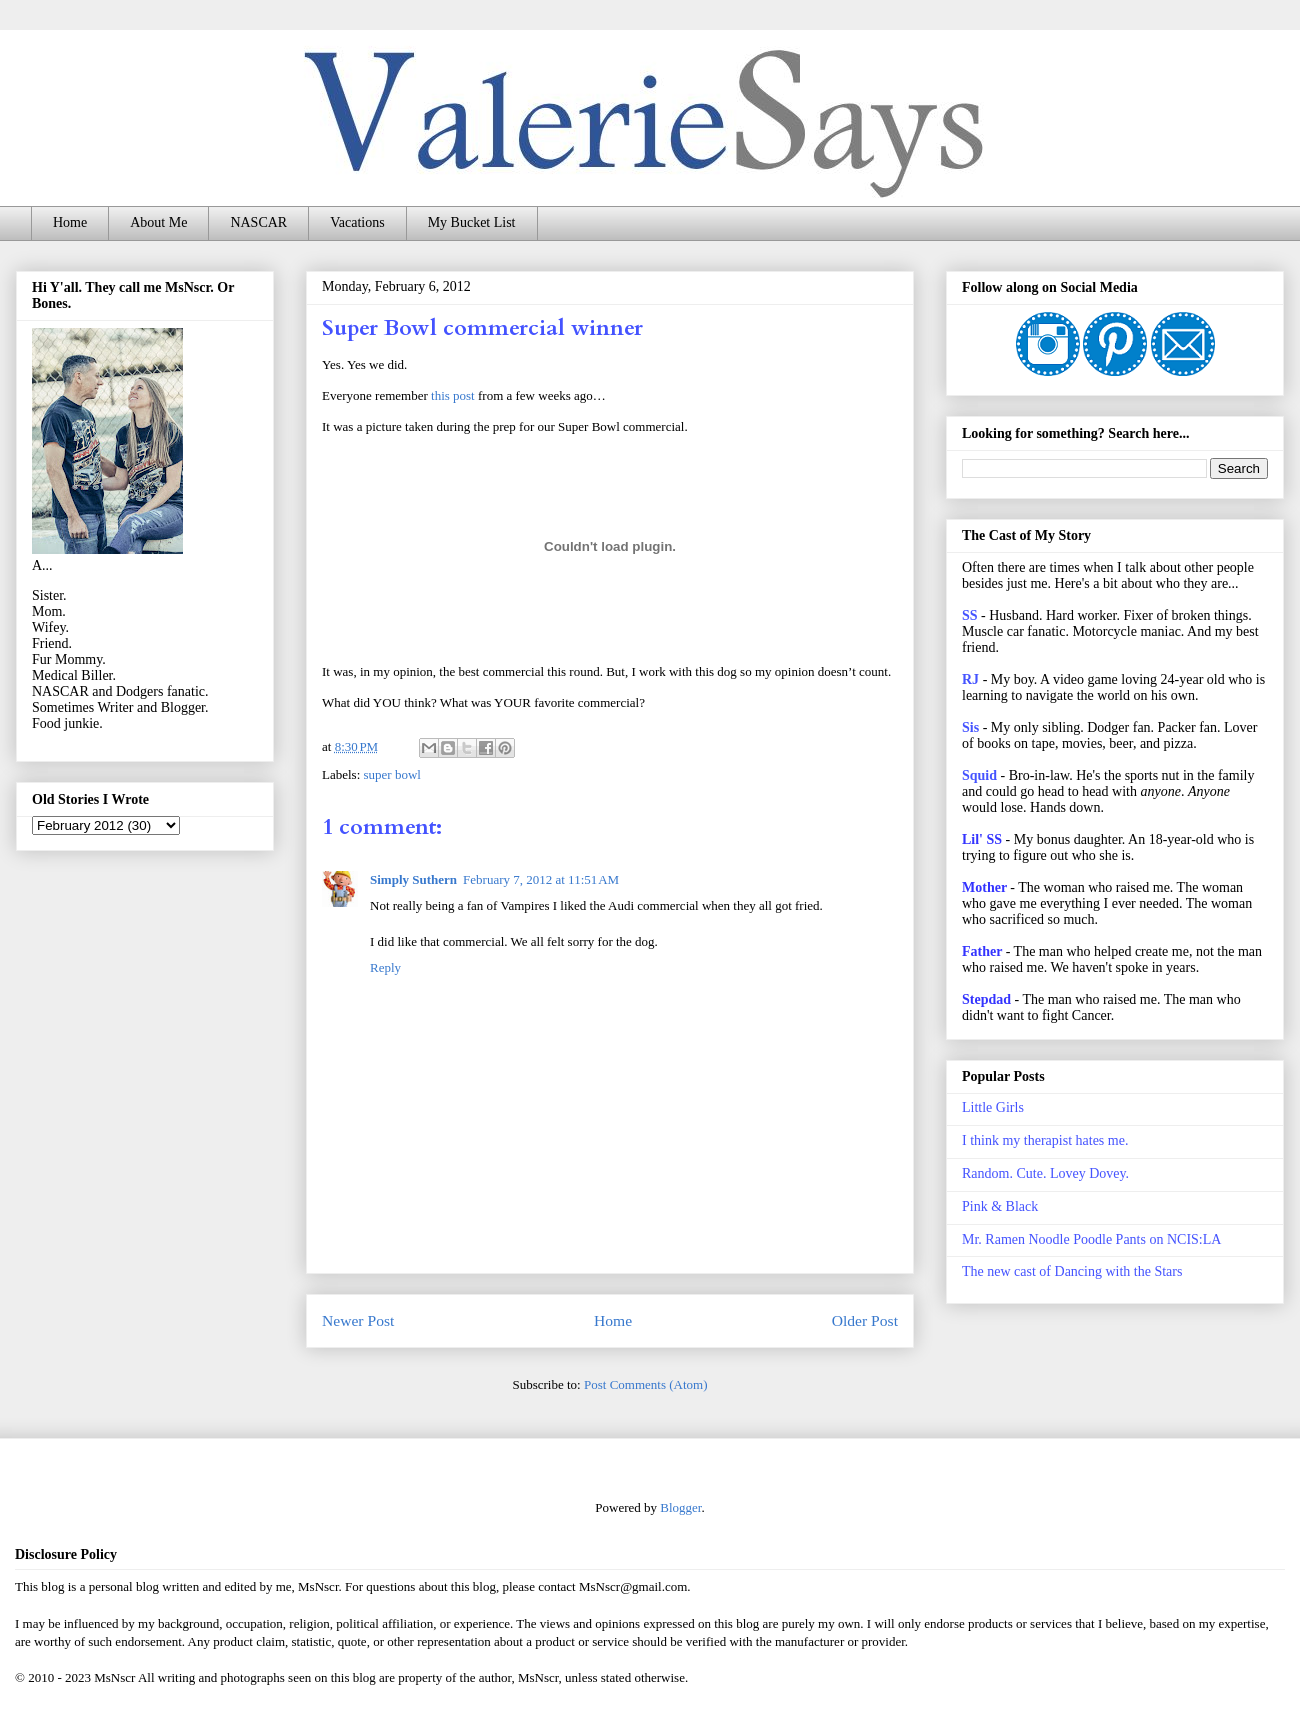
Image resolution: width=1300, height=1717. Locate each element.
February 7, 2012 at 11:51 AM (541, 879)
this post (453, 395)
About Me (158, 222)
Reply (385, 967)
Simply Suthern (413, 879)
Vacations (357, 222)
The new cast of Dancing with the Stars (1072, 1271)
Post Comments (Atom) (646, 1384)
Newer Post (358, 1320)
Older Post (865, 1320)
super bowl (392, 774)
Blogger (680, 1507)
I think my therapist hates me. (1045, 1140)
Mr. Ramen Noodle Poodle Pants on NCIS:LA (1091, 1239)
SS (970, 615)
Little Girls (993, 1107)
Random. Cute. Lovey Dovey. (1045, 1173)
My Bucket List (472, 222)
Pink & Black (1000, 1206)
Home (70, 222)
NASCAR (258, 222)
